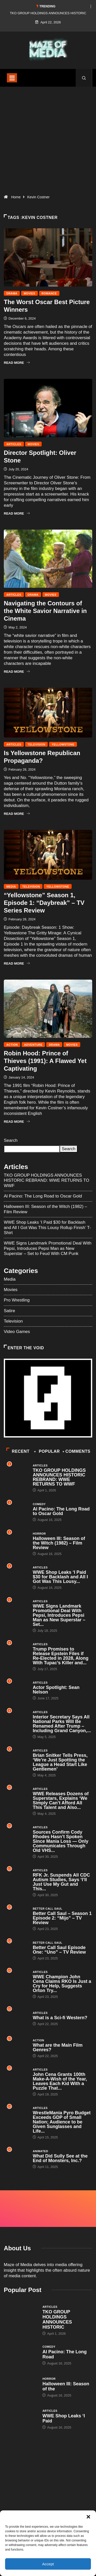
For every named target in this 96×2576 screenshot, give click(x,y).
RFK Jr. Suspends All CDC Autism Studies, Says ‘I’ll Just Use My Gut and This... (61, 1882)
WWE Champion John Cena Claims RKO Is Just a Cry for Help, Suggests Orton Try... (62, 1983)
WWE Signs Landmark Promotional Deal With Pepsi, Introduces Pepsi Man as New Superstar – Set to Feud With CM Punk (47, 1248)
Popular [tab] (47, 1451)
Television (36, 744)
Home (16, 197)
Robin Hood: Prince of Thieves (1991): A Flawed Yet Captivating (45, 1061)
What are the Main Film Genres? (58, 2047)
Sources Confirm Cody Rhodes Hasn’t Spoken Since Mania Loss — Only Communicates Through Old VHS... (60, 1841)
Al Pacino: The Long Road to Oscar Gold (43, 1196)
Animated (40, 2151)
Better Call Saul (47, 1908)
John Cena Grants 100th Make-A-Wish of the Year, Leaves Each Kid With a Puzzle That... (60, 2081)
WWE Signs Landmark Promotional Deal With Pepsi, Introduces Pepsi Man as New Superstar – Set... (59, 1615)
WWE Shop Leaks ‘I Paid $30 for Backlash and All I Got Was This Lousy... (60, 1577)
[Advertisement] (48, 142)
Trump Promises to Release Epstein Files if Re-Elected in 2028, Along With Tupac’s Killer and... (60, 1655)
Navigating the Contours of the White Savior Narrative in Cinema (45, 611)
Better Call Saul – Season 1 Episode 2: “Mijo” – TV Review (62, 1918)
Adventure (33, 1044)
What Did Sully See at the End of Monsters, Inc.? (60, 2158)
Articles (13, 444)
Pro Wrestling (17, 1300)
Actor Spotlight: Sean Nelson (56, 1690)
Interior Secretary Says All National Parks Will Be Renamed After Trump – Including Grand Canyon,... (62, 1723)
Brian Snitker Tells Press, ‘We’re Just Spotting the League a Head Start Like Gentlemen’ (60, 1762)
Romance (49, 293)
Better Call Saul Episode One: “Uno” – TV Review (59, 1950)
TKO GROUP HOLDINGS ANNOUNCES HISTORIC (57, 2319)
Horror (39, 1533)
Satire (9, 1310)
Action (12, 1044)
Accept (48, 2564)
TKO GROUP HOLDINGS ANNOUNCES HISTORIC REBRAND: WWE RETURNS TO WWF (46, 1180)
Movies (29, 293)
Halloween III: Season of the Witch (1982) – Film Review (59, 1543)
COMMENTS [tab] (76, 1451)
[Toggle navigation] (12, 77)
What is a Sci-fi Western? (60, 2017)
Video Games (17, 1331)
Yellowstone (63, 744)
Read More (17, 363)
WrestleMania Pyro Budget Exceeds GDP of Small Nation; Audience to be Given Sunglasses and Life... (62, 2122)
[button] (88, 2516)
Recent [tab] (17, 1451)
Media (11, 886)
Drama (11, 293)
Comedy (39, 1504)
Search (11, 1140)
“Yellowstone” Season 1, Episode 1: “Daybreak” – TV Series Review (44, 903)
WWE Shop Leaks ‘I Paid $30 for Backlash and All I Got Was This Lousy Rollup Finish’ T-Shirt (47, 1227)
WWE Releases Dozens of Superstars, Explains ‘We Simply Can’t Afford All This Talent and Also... (61, 1800)
